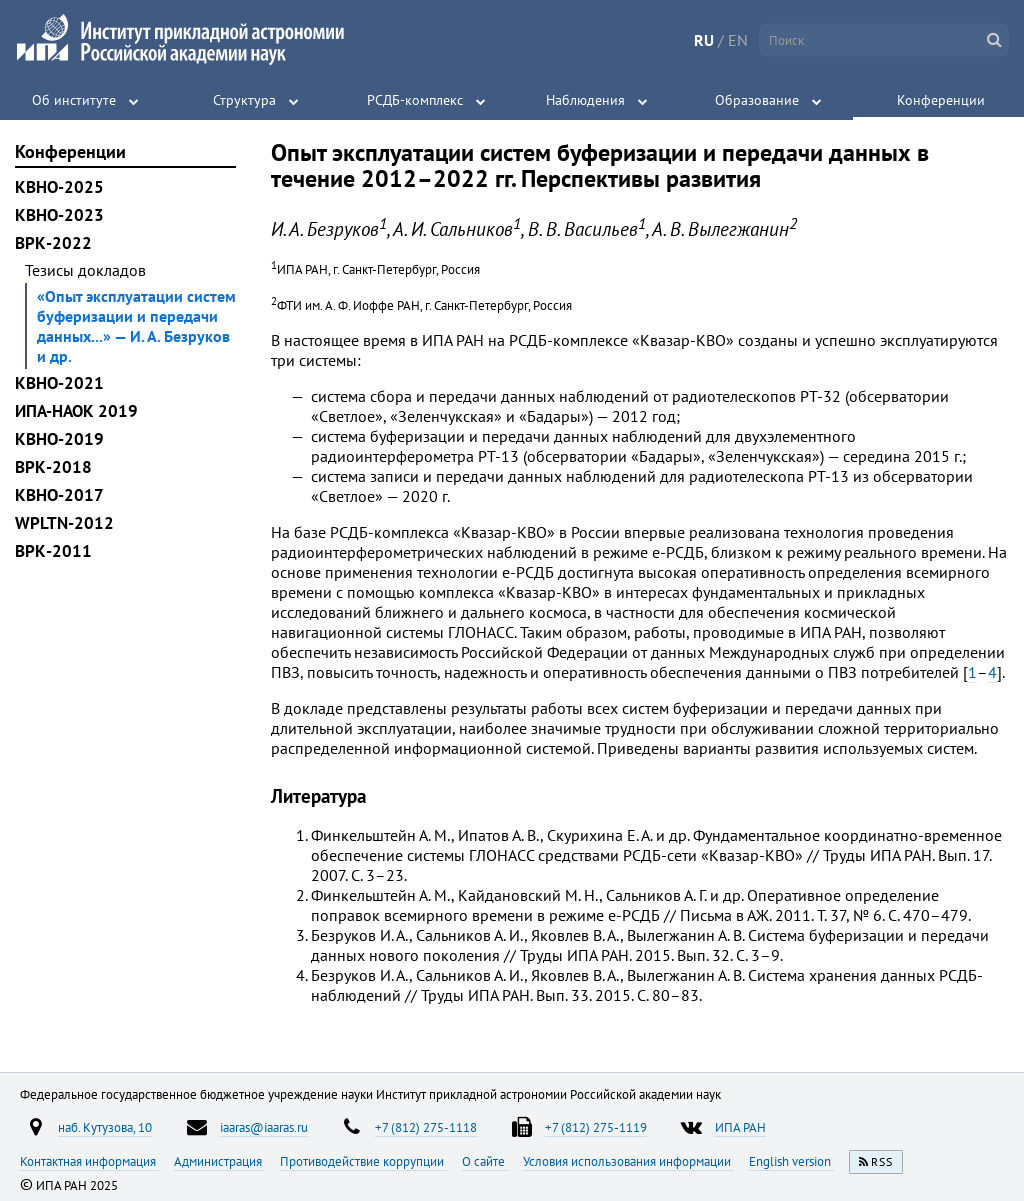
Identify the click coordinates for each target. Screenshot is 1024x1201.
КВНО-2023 (59, 215)
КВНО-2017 (59, 495)
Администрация (219, 1161)
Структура (244, 100)
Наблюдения (585, 100)
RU (704, 40)
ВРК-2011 (53, 551)
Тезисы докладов (85, 270)
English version (791, 1161)
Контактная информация (89, 1161)
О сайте (485, 1161)
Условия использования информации (628, 1161)
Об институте (74, 100)
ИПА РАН (740, 1127)
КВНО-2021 (59, 383)
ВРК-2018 (53, 467)
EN (738, 40)
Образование (757, 100)
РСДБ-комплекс (415, 100)
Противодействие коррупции (363, 1161)
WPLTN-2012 (64, 523)
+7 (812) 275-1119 (596, 1127)
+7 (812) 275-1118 (426, 1127)
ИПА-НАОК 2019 (76, 411)
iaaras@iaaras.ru (264, 1127)
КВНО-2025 (59, 187)
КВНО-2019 (59, 439)
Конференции (941, 100)
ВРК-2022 (53, 243)
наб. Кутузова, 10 (105, 1127)
